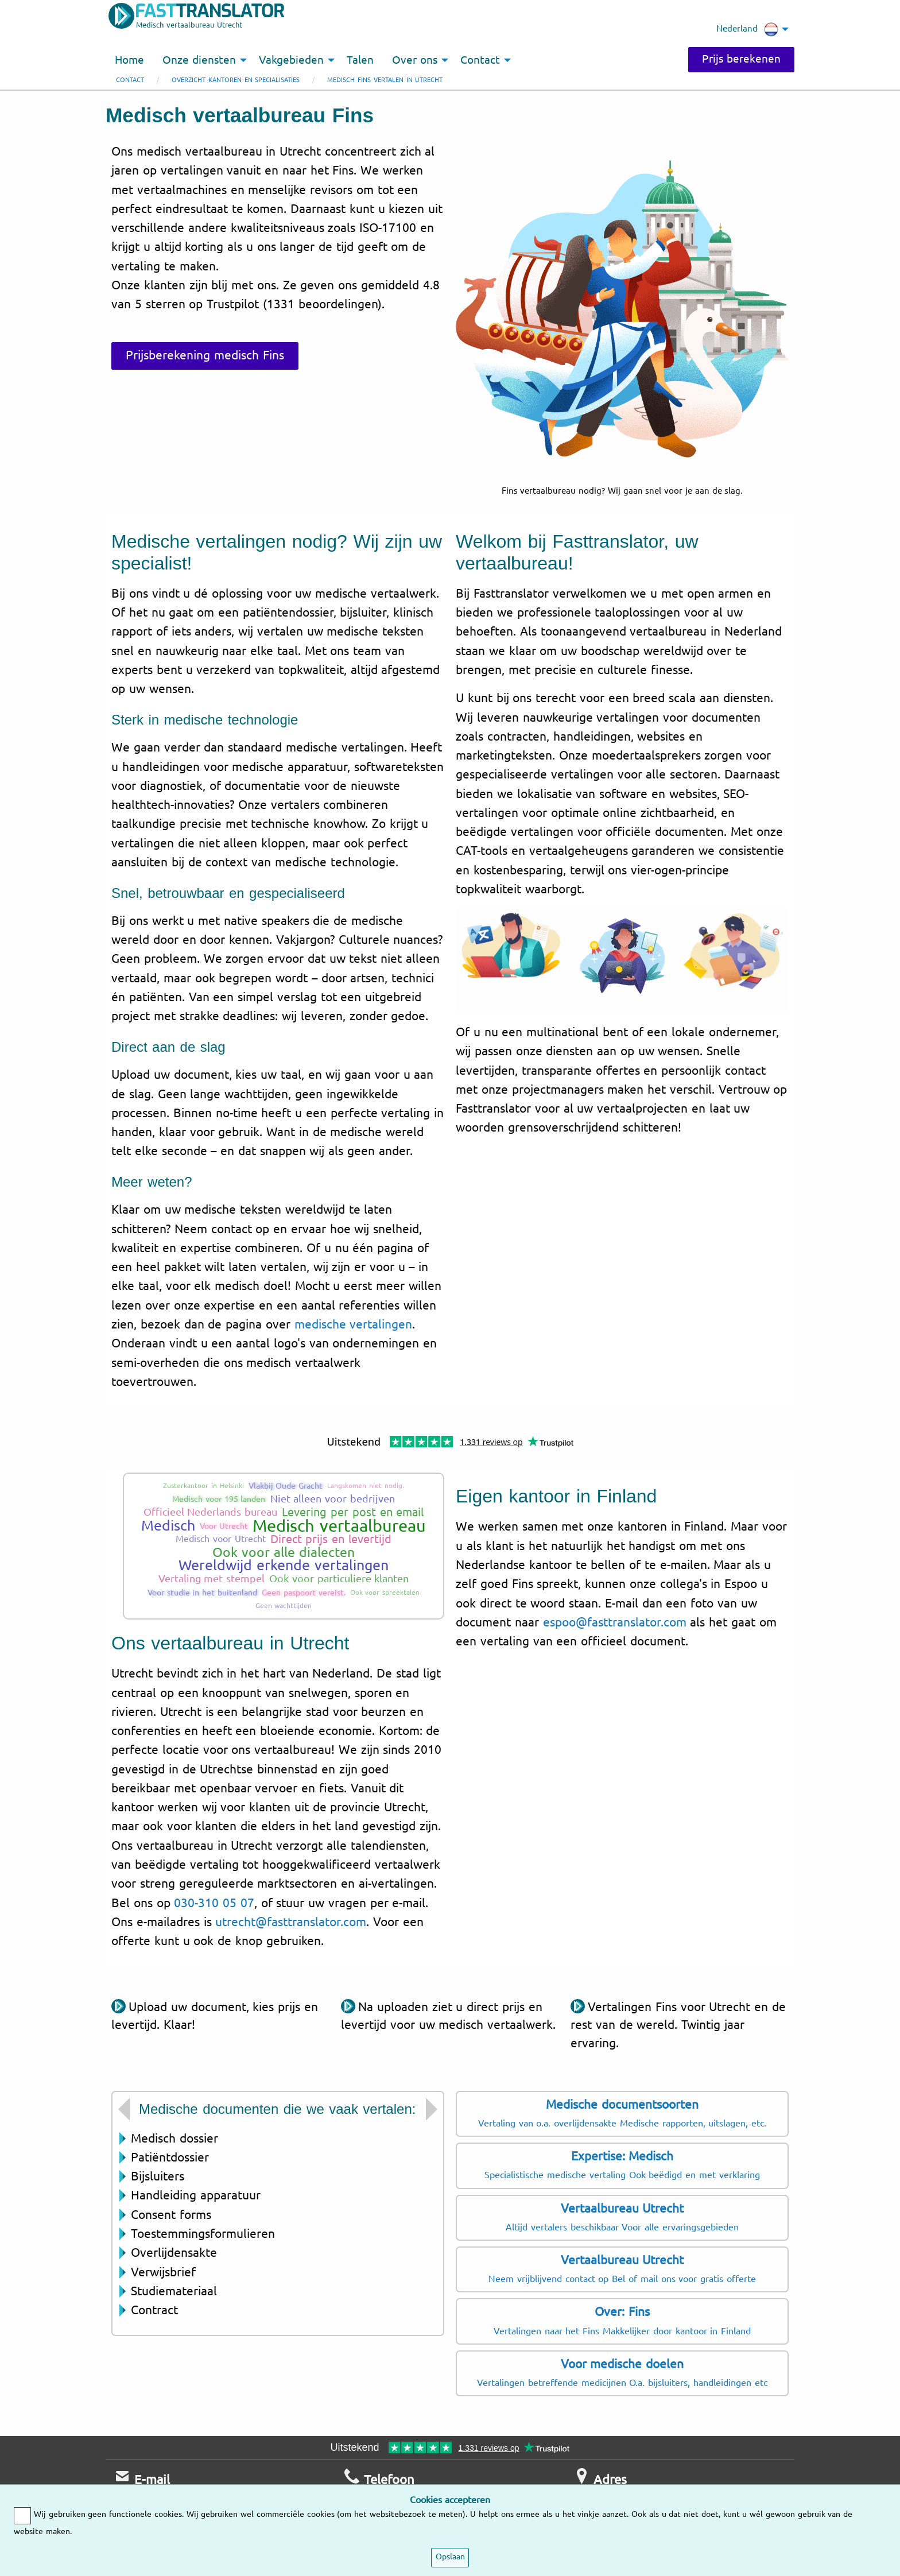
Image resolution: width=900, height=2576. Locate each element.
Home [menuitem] (129, 60)
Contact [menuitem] (480, 60)
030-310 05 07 (214, 1903)
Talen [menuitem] (360, 60)
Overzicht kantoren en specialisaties (236, 80)
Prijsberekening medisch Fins (205, 355)
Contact (130, 80)
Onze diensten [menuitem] (199, 60)
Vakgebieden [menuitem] (291, 60)
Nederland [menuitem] (747, 29)
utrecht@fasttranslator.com (290, 1922)
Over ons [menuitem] (414, 60)
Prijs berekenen (740, 59)
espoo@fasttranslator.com (614, 1622)
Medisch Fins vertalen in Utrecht (385, 80)
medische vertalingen (353, 1324)
